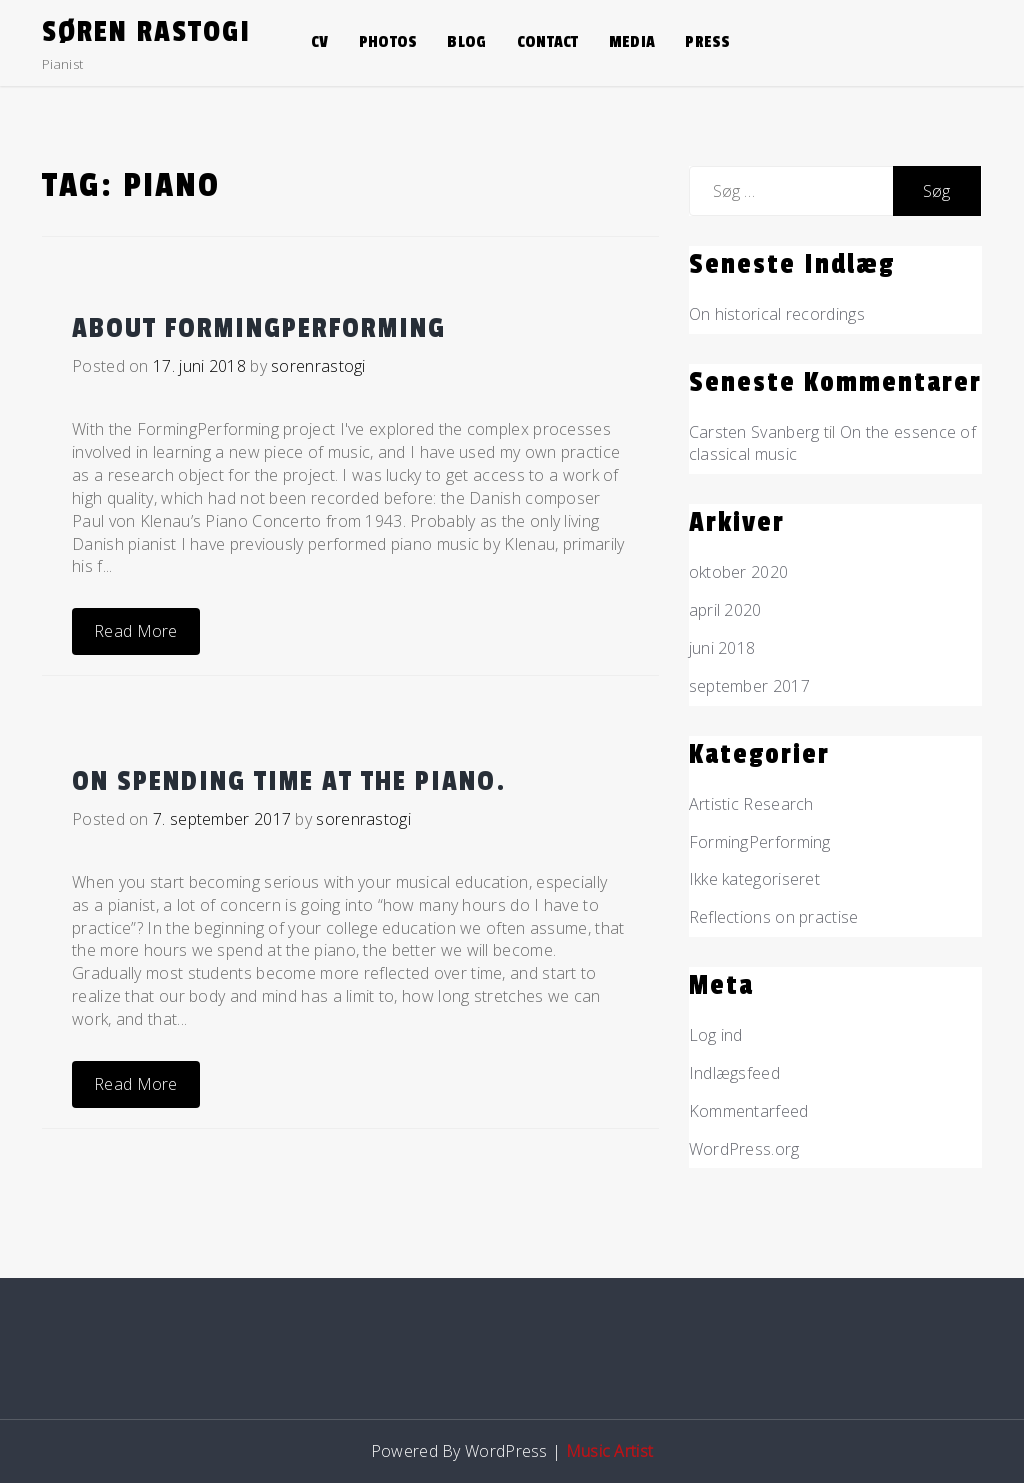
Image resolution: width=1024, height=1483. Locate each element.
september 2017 (749, 686)
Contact (548, 42)
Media (632, 42)
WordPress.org (744, 1149)
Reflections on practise (774, 917)
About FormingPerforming (259, 328)
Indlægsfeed (734, 1073)
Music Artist (610, 1451)
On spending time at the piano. (289, 781)
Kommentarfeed (749, 1111)
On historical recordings (777, 314)
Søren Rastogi (146, 32)
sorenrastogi (318, 366)
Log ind (716, 1035)
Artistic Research (751, 804)
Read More (136, 631)
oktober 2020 (739, 572)
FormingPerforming (760, 842)
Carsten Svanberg (754, 432)
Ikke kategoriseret (754, 879)
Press (708, 42)
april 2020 (725, 610)
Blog (466, 42)
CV (320, 42)
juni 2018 (722, 648)
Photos (388, 42)
